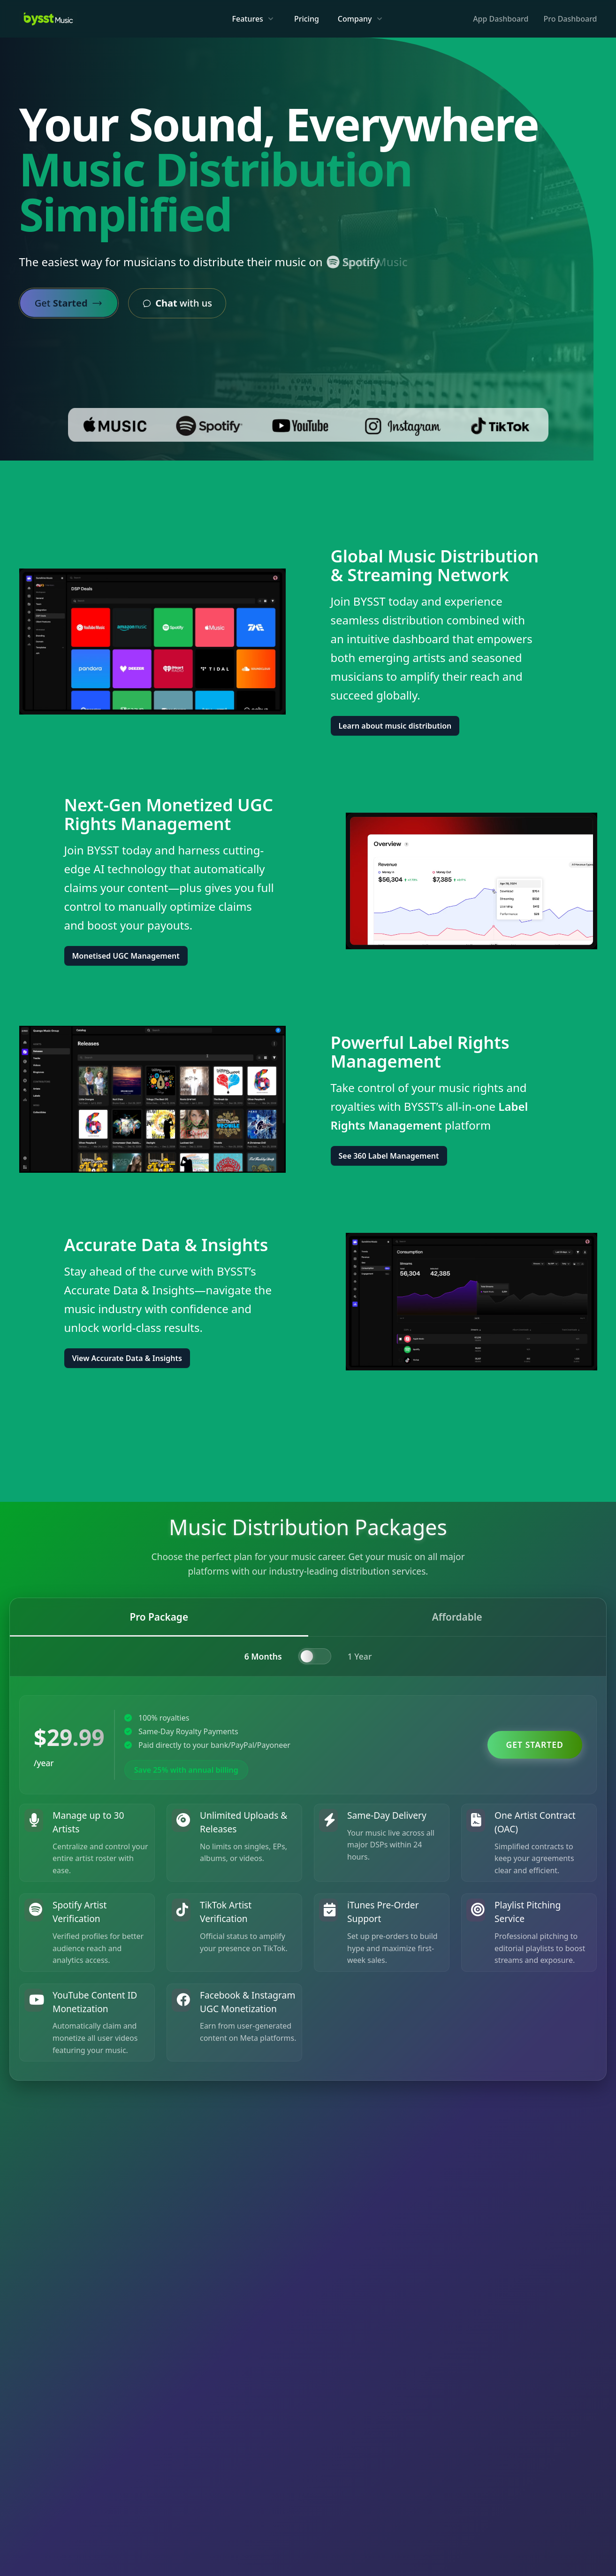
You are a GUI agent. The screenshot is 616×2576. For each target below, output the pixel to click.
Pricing (306, 19)
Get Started (534, 1745)
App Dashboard (500, 19)
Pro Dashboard (570, 19)
